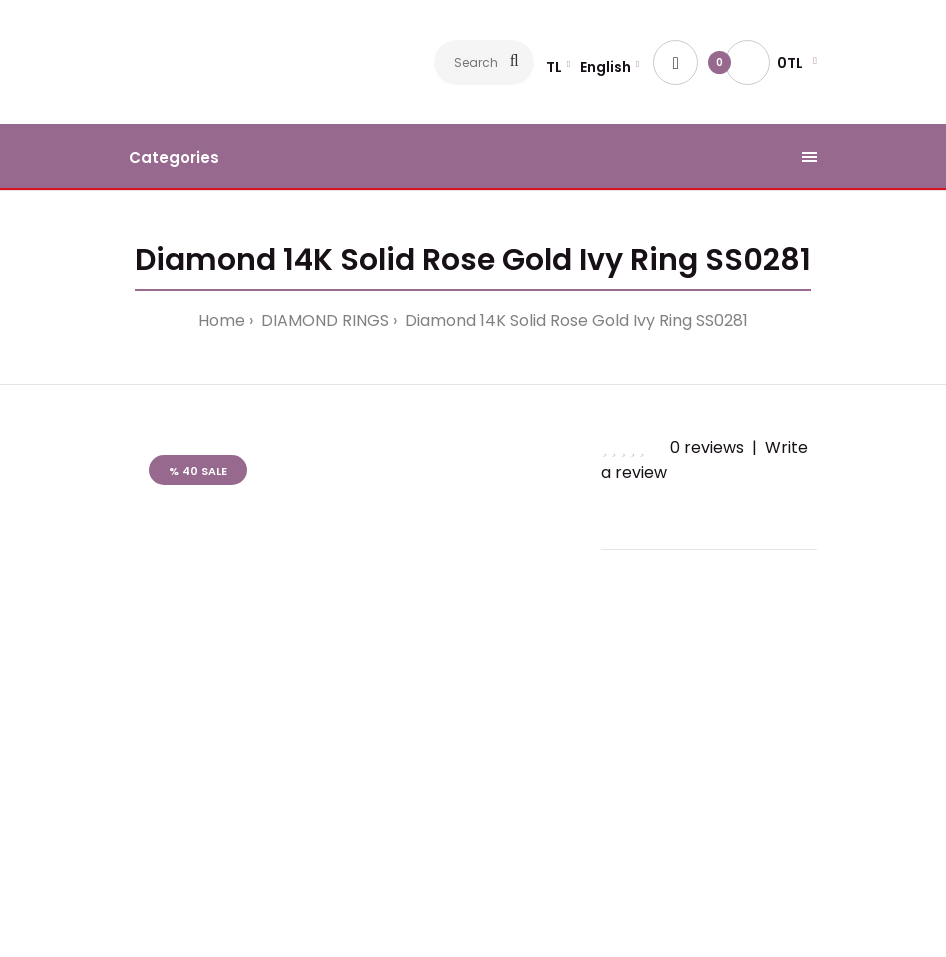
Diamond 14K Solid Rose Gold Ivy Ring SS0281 (574, 320)
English (605, 67)
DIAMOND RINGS (323, 320)
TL (554, 67)
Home (221, 320)
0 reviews (707, 447)
